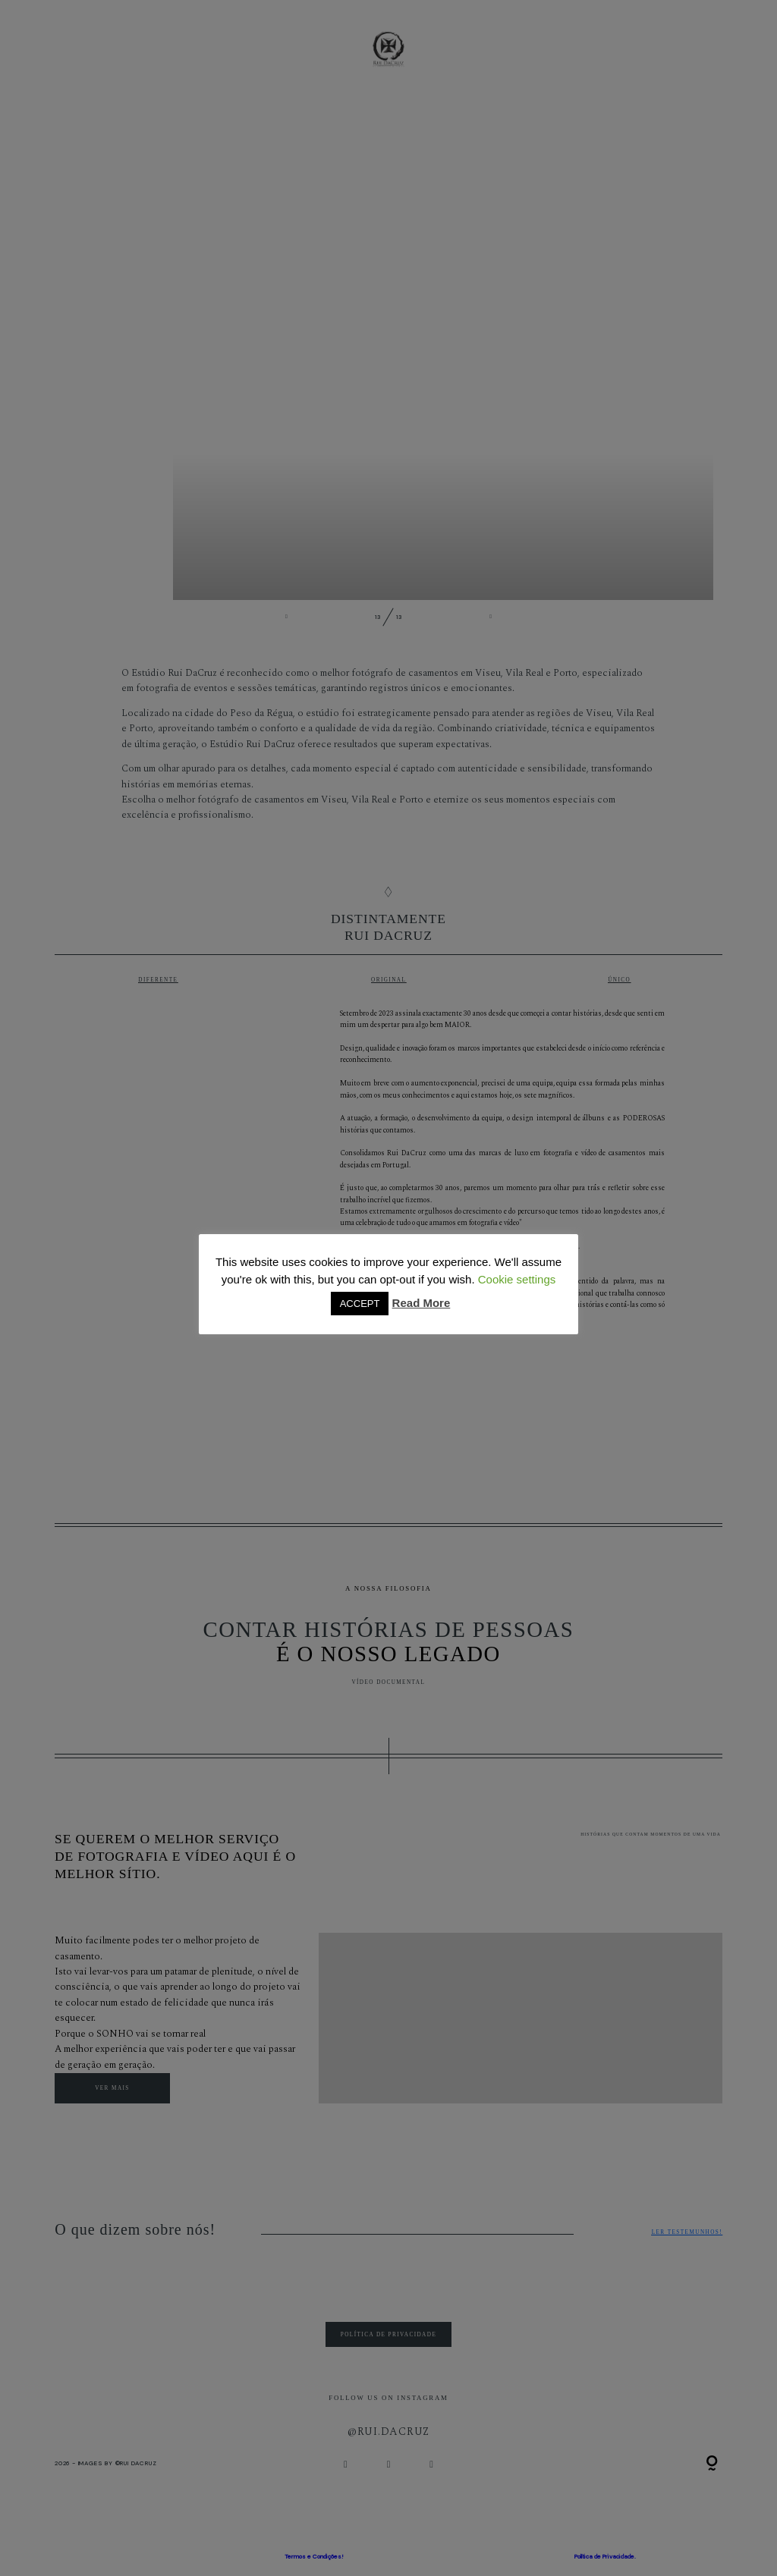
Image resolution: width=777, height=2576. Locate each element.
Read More (421, 1302)
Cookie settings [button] (517, 1279)
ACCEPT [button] (360, 1303)
